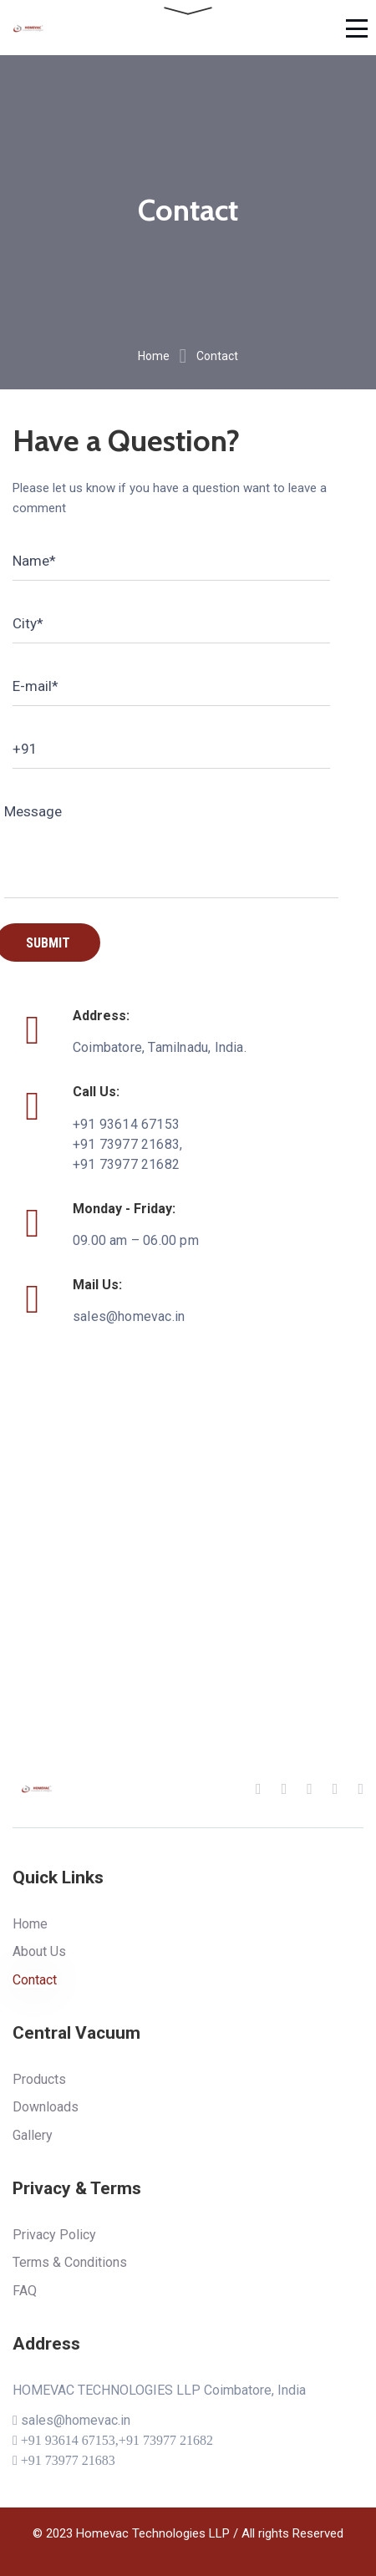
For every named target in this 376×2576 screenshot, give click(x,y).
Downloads (46, 2107)
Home (154, 356)
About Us (39, 1951)
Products (39, 2079)
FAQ (25, 2291)
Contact (35, 1980)
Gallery (33, 2135)
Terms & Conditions (70, 2262)
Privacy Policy (54, 2235)
